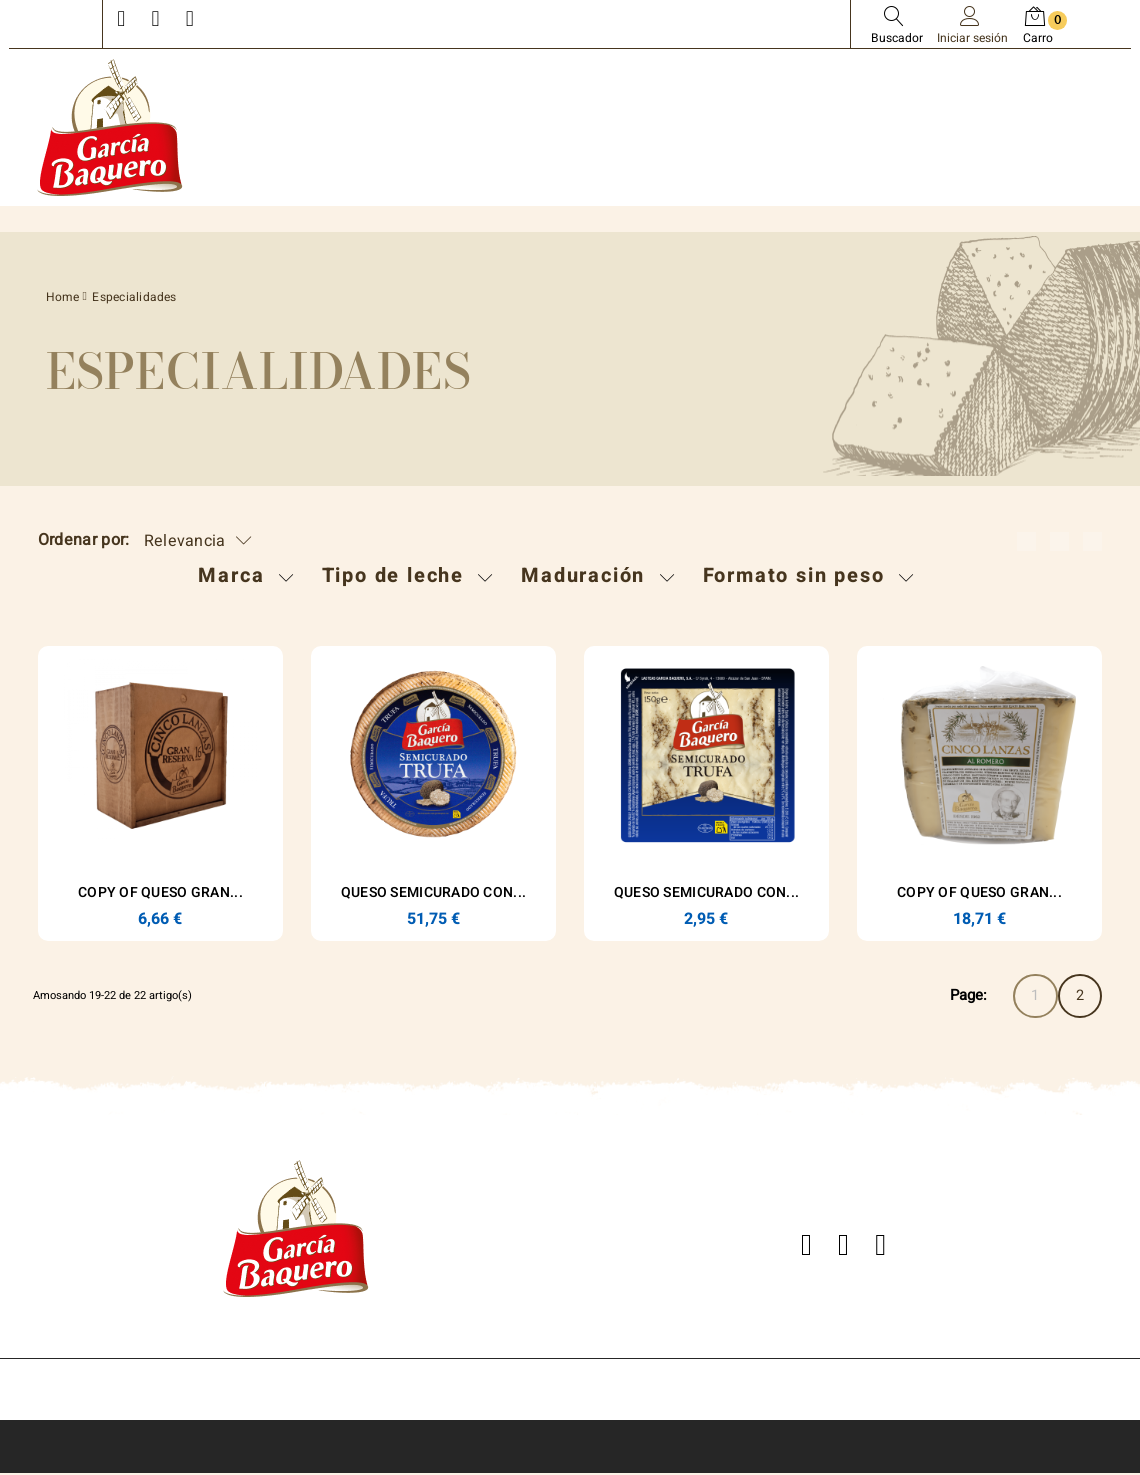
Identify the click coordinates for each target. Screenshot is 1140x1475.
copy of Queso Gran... (160, 892)
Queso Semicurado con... (433, 892)
